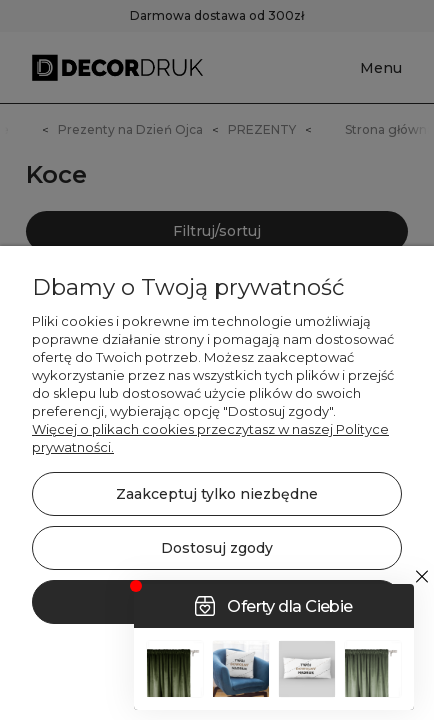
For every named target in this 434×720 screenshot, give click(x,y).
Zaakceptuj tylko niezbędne (217, 494)
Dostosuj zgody (217, 548)
